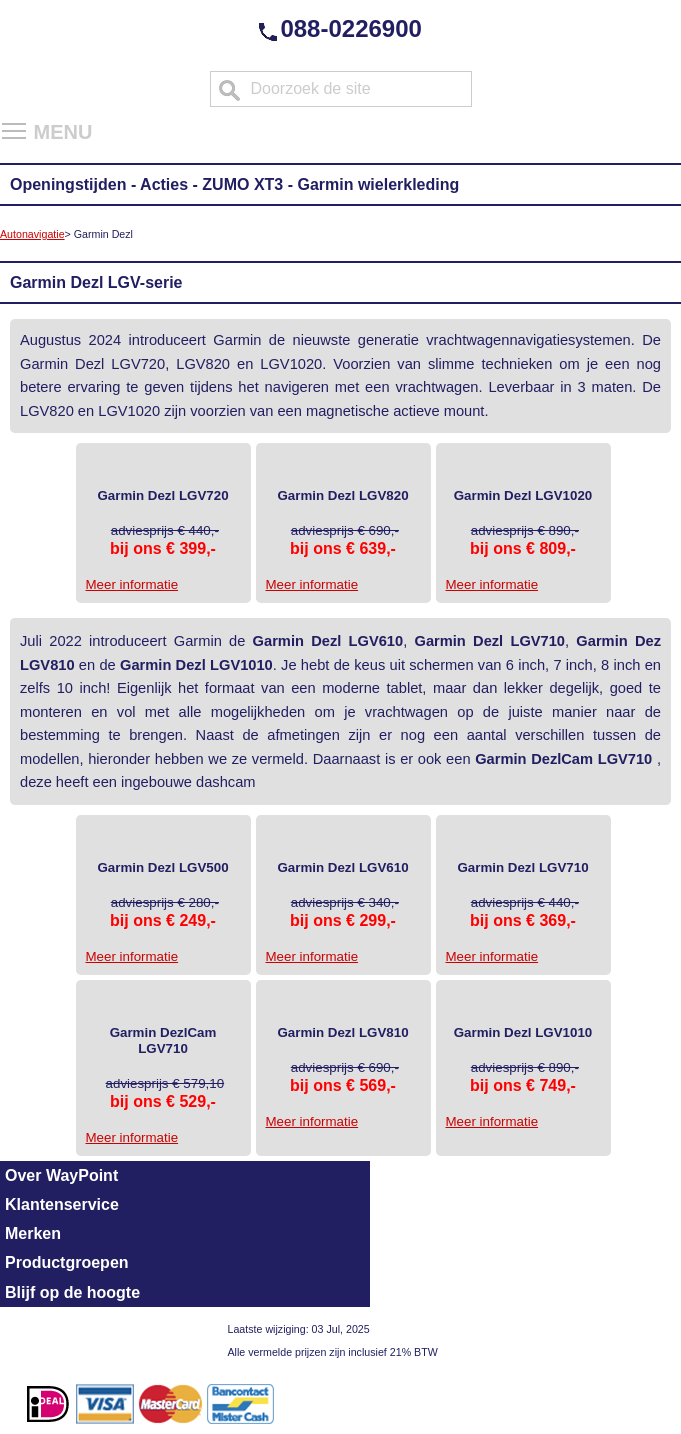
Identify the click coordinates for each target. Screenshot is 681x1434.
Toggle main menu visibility (15, 124)
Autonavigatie (32, 234)
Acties (164, 184)
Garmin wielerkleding (378, 184)
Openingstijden (68, 184)
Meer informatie (132, 584)
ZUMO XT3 (242, 184)
